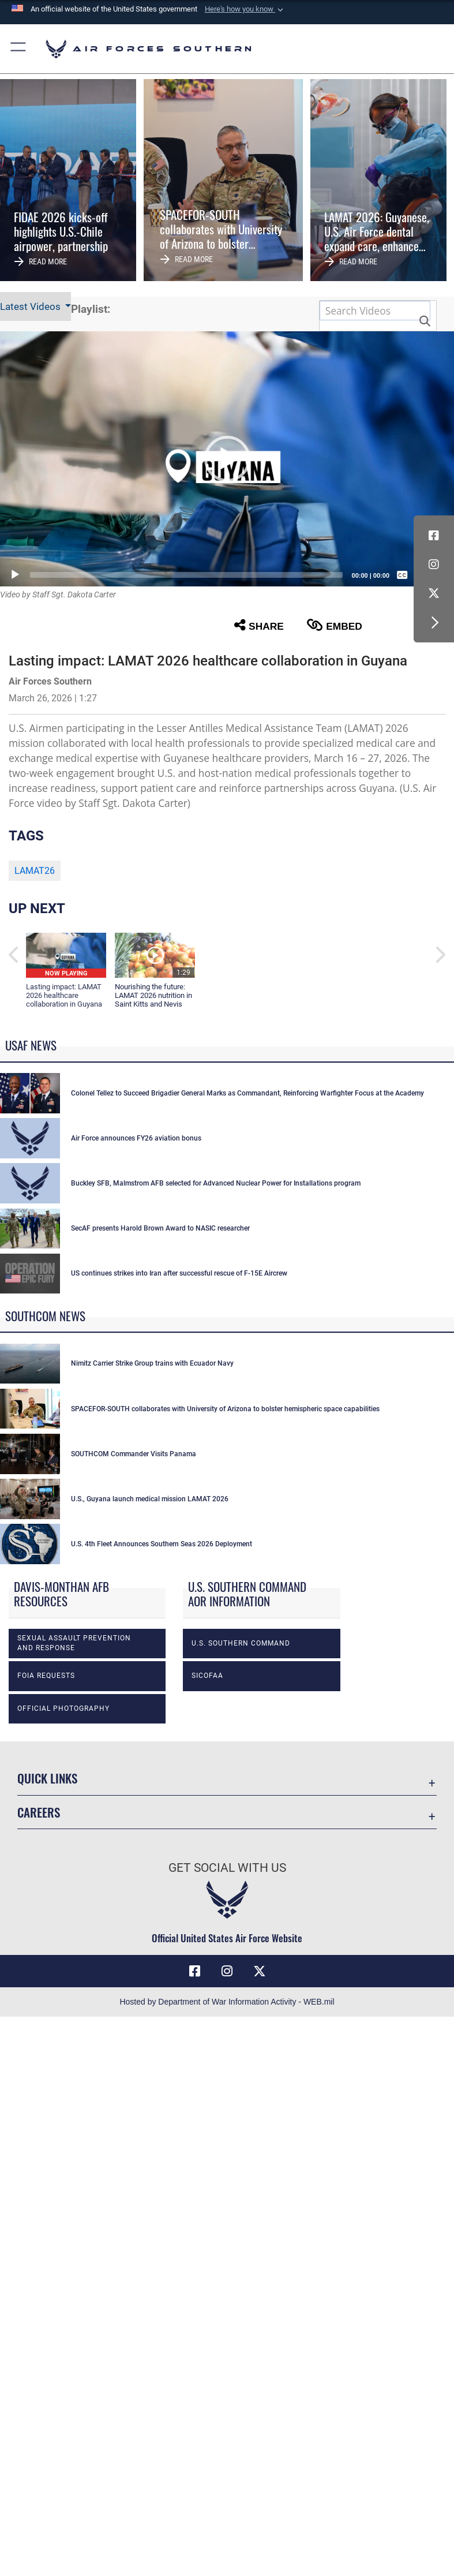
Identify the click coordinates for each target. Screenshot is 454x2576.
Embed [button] (334, 625)
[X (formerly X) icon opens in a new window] (433, 593)
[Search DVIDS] (375, 311)
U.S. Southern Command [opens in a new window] (241, 1876)
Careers (38, 2045)
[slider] (186, 575)
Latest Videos (31, 306)
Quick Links (47, 2012)
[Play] (15, 575)
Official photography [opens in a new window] (63, 1942)
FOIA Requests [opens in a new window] (46, 1909)
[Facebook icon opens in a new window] (433, 535)
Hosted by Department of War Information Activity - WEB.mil (226, 2235)
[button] (245, 9)
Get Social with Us (227, 2101)
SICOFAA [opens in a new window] (207, 1909)
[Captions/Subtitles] (402, 575)
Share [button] (259, 625)
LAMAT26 (34, 871)
